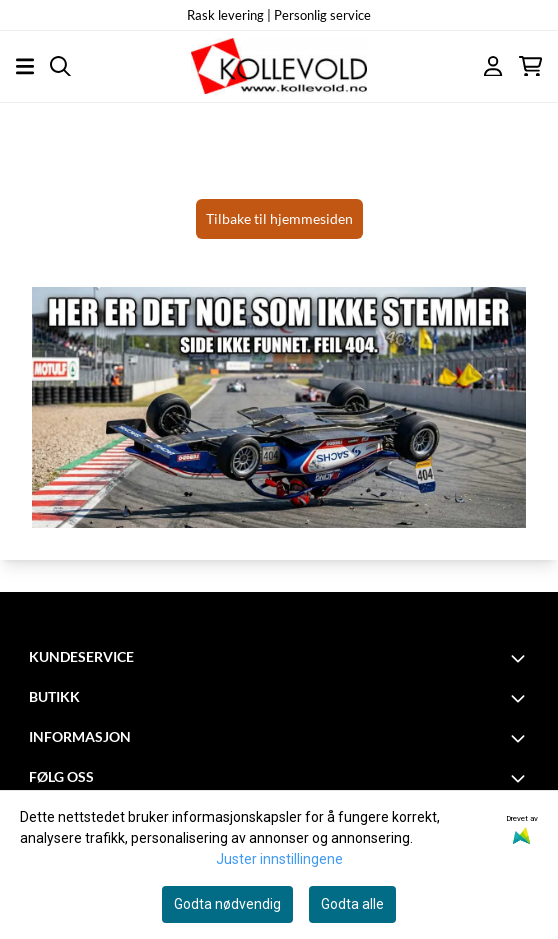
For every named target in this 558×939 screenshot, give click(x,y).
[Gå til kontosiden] (493, 66)
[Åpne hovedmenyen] (25, 66)
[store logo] (278, 66)
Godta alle (352, 904)
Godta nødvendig (227, 904)
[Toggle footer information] (521, 658)
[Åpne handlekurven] (530, 66)
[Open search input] (60, 66)
